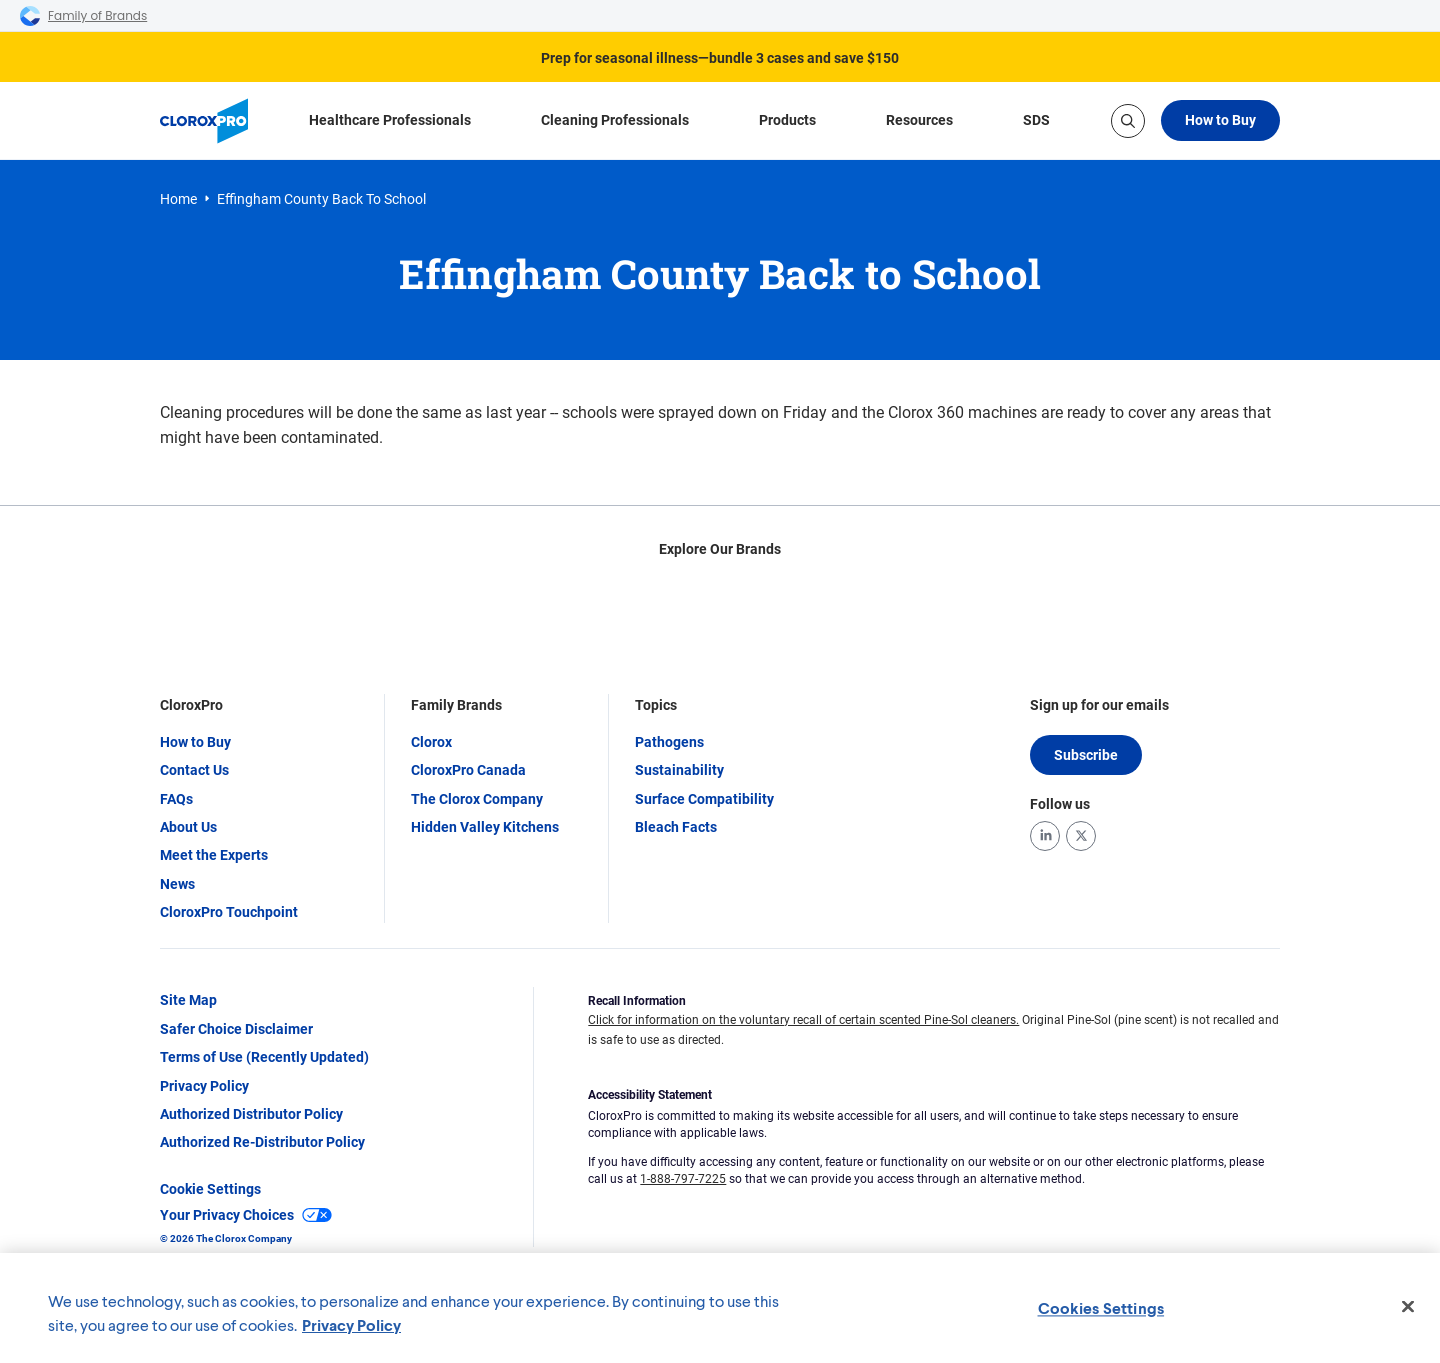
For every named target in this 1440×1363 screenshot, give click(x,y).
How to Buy (1220, 120)
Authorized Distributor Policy (251, 1115)
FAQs (176, 799)
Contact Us (194, 771)
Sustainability (679, 771)
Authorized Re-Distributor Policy (262, 1143)
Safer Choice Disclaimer (236, 1029)
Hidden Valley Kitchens (485, 827)
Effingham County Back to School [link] (321, 199)
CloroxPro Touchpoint (229, 913)
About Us (188, 827)
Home (178, 199)
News (177, 884)
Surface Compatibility (704, 799)
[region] (720, 1308)
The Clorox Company (477, 799)
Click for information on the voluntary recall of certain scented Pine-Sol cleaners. (803, 1021)
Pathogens (669, 742)
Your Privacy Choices (246, 1216)
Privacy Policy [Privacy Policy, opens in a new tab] (351, 1324)
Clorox (431, 742)
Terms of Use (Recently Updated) (264, 1058)
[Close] (1408, 1307)
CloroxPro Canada (468, 771)
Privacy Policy (204, 1086)
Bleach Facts (676, 827)
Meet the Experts (214, 856)
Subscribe (1086, 755)
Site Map (188, 1001)
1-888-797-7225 (683, 1179)
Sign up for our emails (1099, 706)
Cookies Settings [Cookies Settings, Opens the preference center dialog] (1101, 1307)
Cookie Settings (210, 1189)
